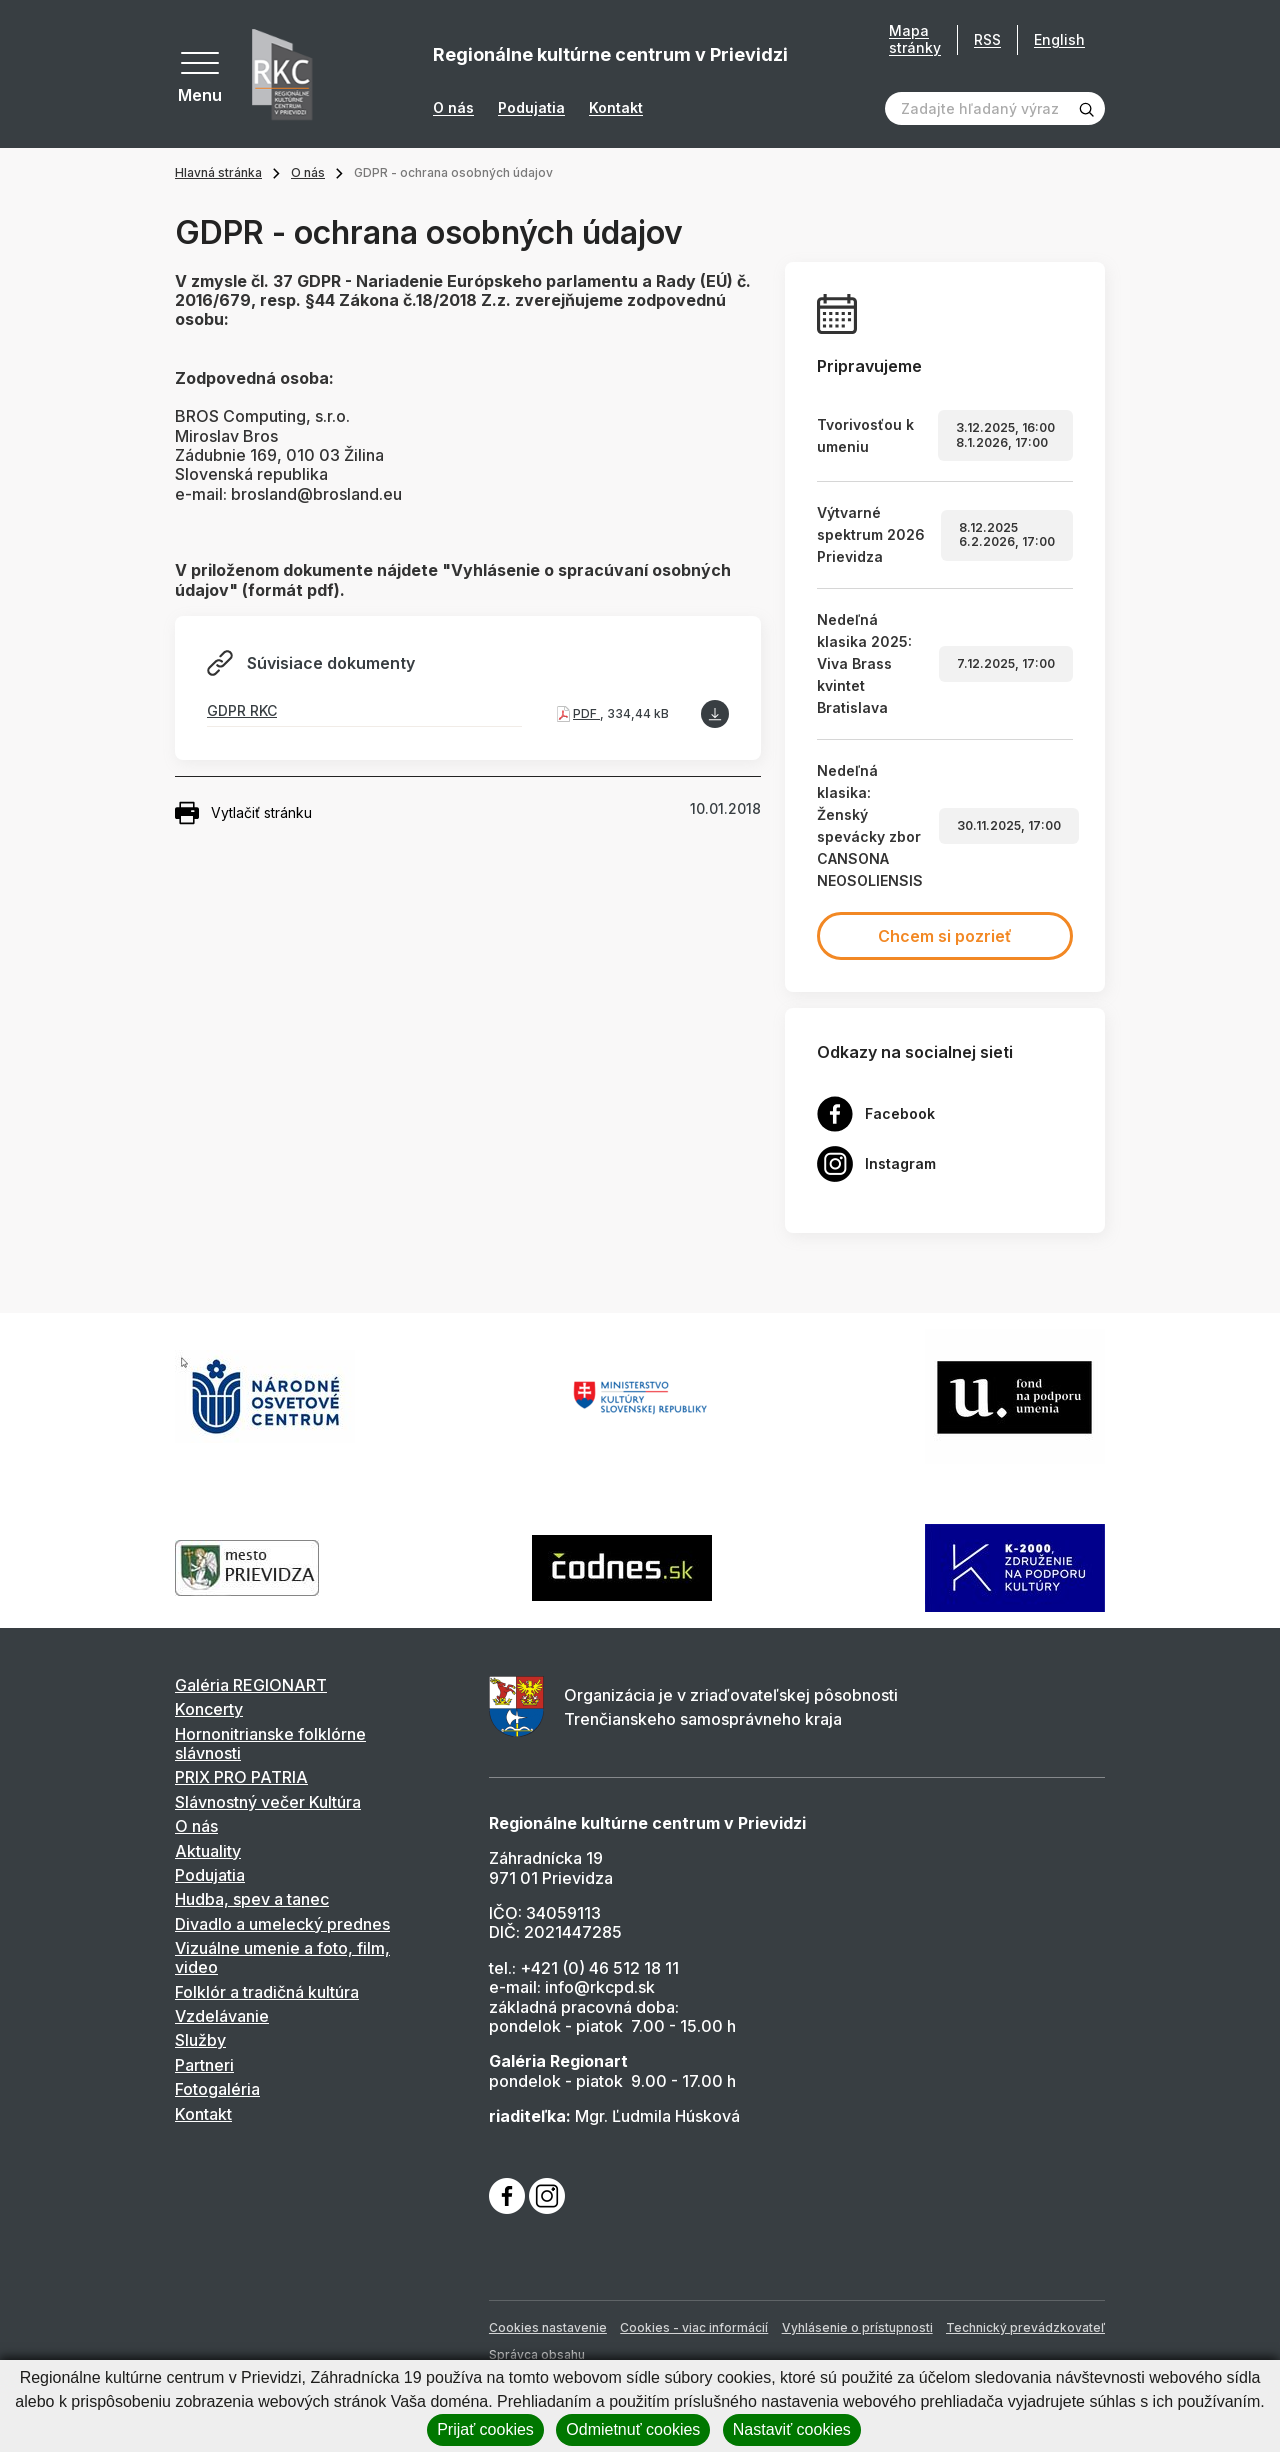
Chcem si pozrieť (945, 936)
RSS (987, 39)
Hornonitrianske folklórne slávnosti (270, 1743)
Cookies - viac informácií (694, 2327)
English (1059, 39)
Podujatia (531, 108)
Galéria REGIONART (251, 1685)
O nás (453, 108)
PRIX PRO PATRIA (241, 1777)
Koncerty (209, 1709)
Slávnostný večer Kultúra (268, 1802)
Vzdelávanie (222, 2016)
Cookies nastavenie (548, 2327)
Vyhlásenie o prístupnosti (857, 2327)
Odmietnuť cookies (633, 2429)
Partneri (204, 2065)
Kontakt (616, 108)
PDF (586, 713)
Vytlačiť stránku (243, 813)
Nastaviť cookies (792, 2429)
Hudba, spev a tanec (252, 1899)
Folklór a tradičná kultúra (267, 1992)
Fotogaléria (217, 2089)
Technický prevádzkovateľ (1025, 2327)
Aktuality (208, 1851)
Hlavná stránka (218, 172)
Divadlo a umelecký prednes (282, 1924)
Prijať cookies (485, 2429)
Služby (200, 2040)
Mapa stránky (915, 39)
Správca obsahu (537, 2354)
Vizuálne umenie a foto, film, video (282, 1957)
